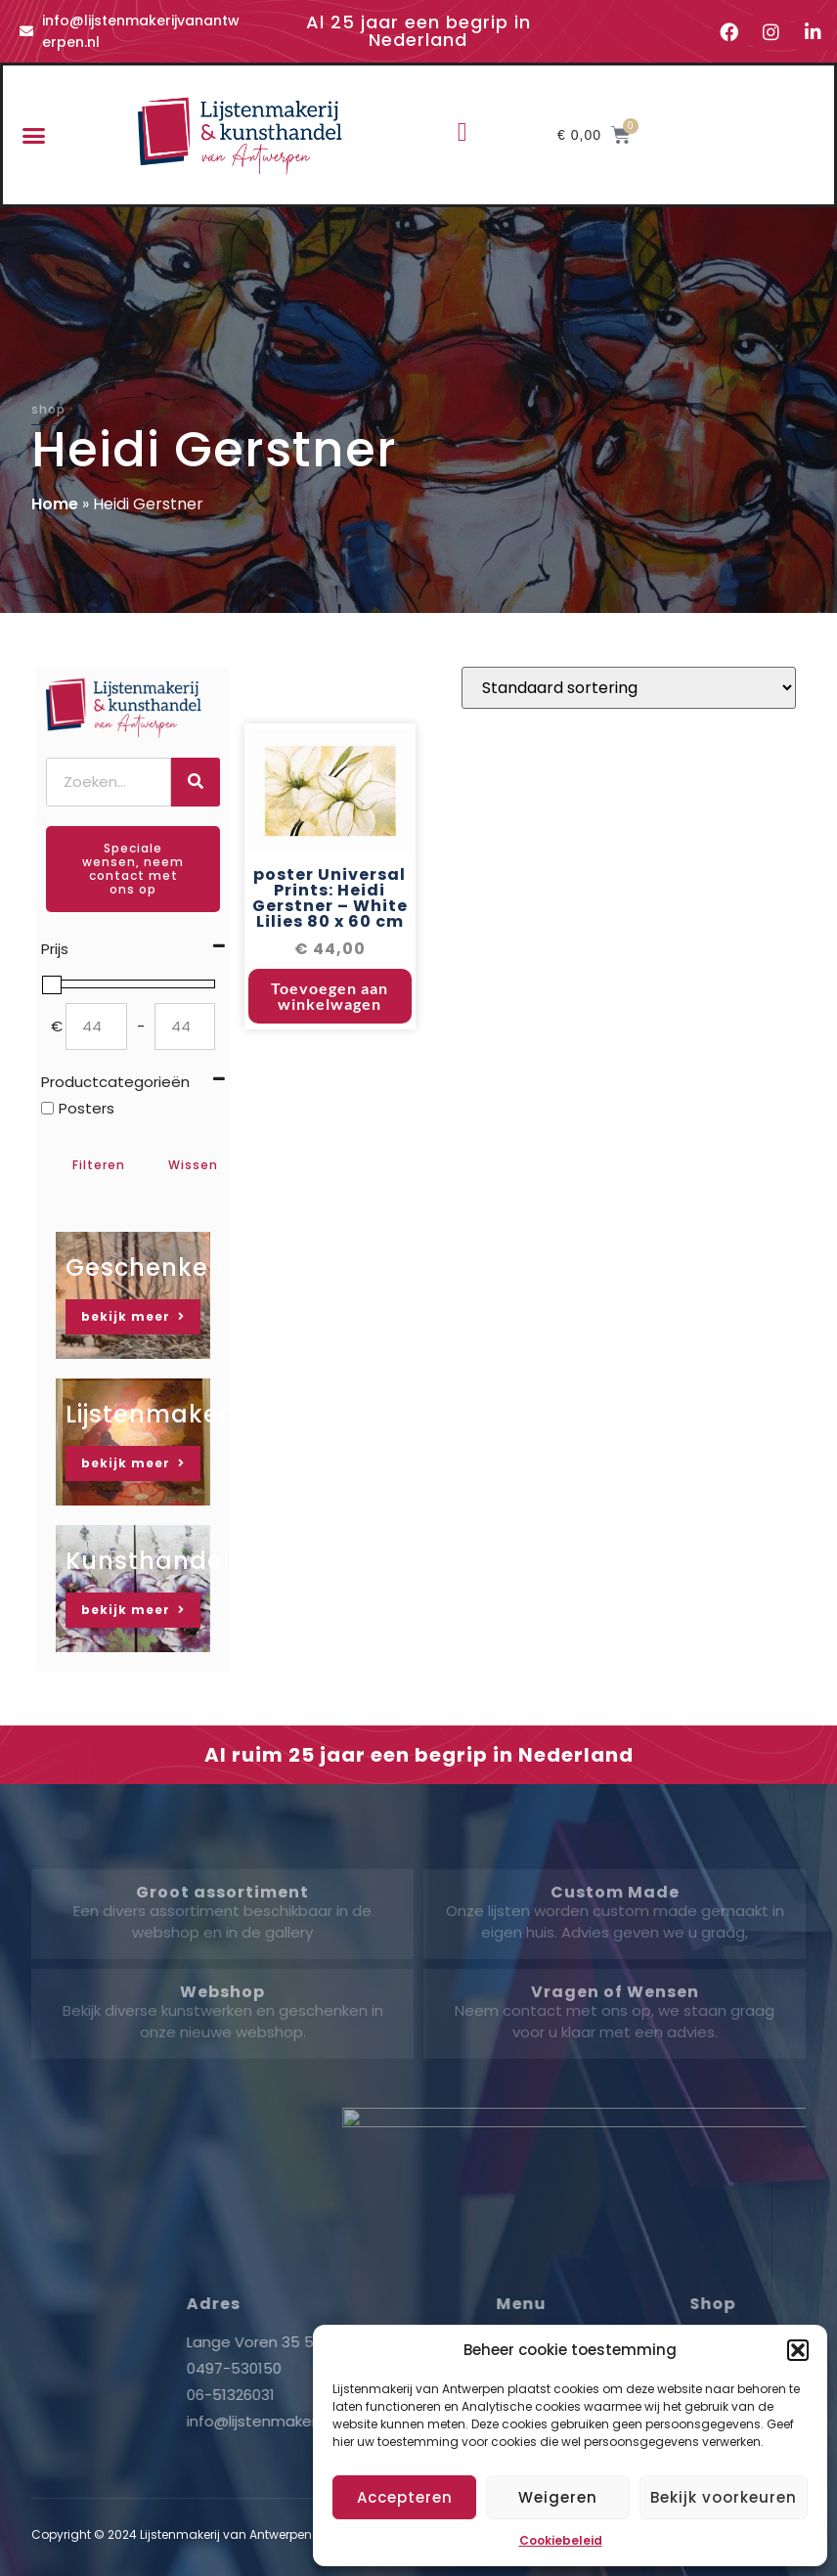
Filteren (98, 1165)
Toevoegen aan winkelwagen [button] (329, 1008)
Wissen (193, 1165)
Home (54, 504)
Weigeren (557, 2497)
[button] (798, 2350)
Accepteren (405, 2497)
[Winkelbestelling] (629, 700)
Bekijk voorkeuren (723, 2497)
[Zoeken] (195, 782)
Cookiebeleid (560, 2540)
